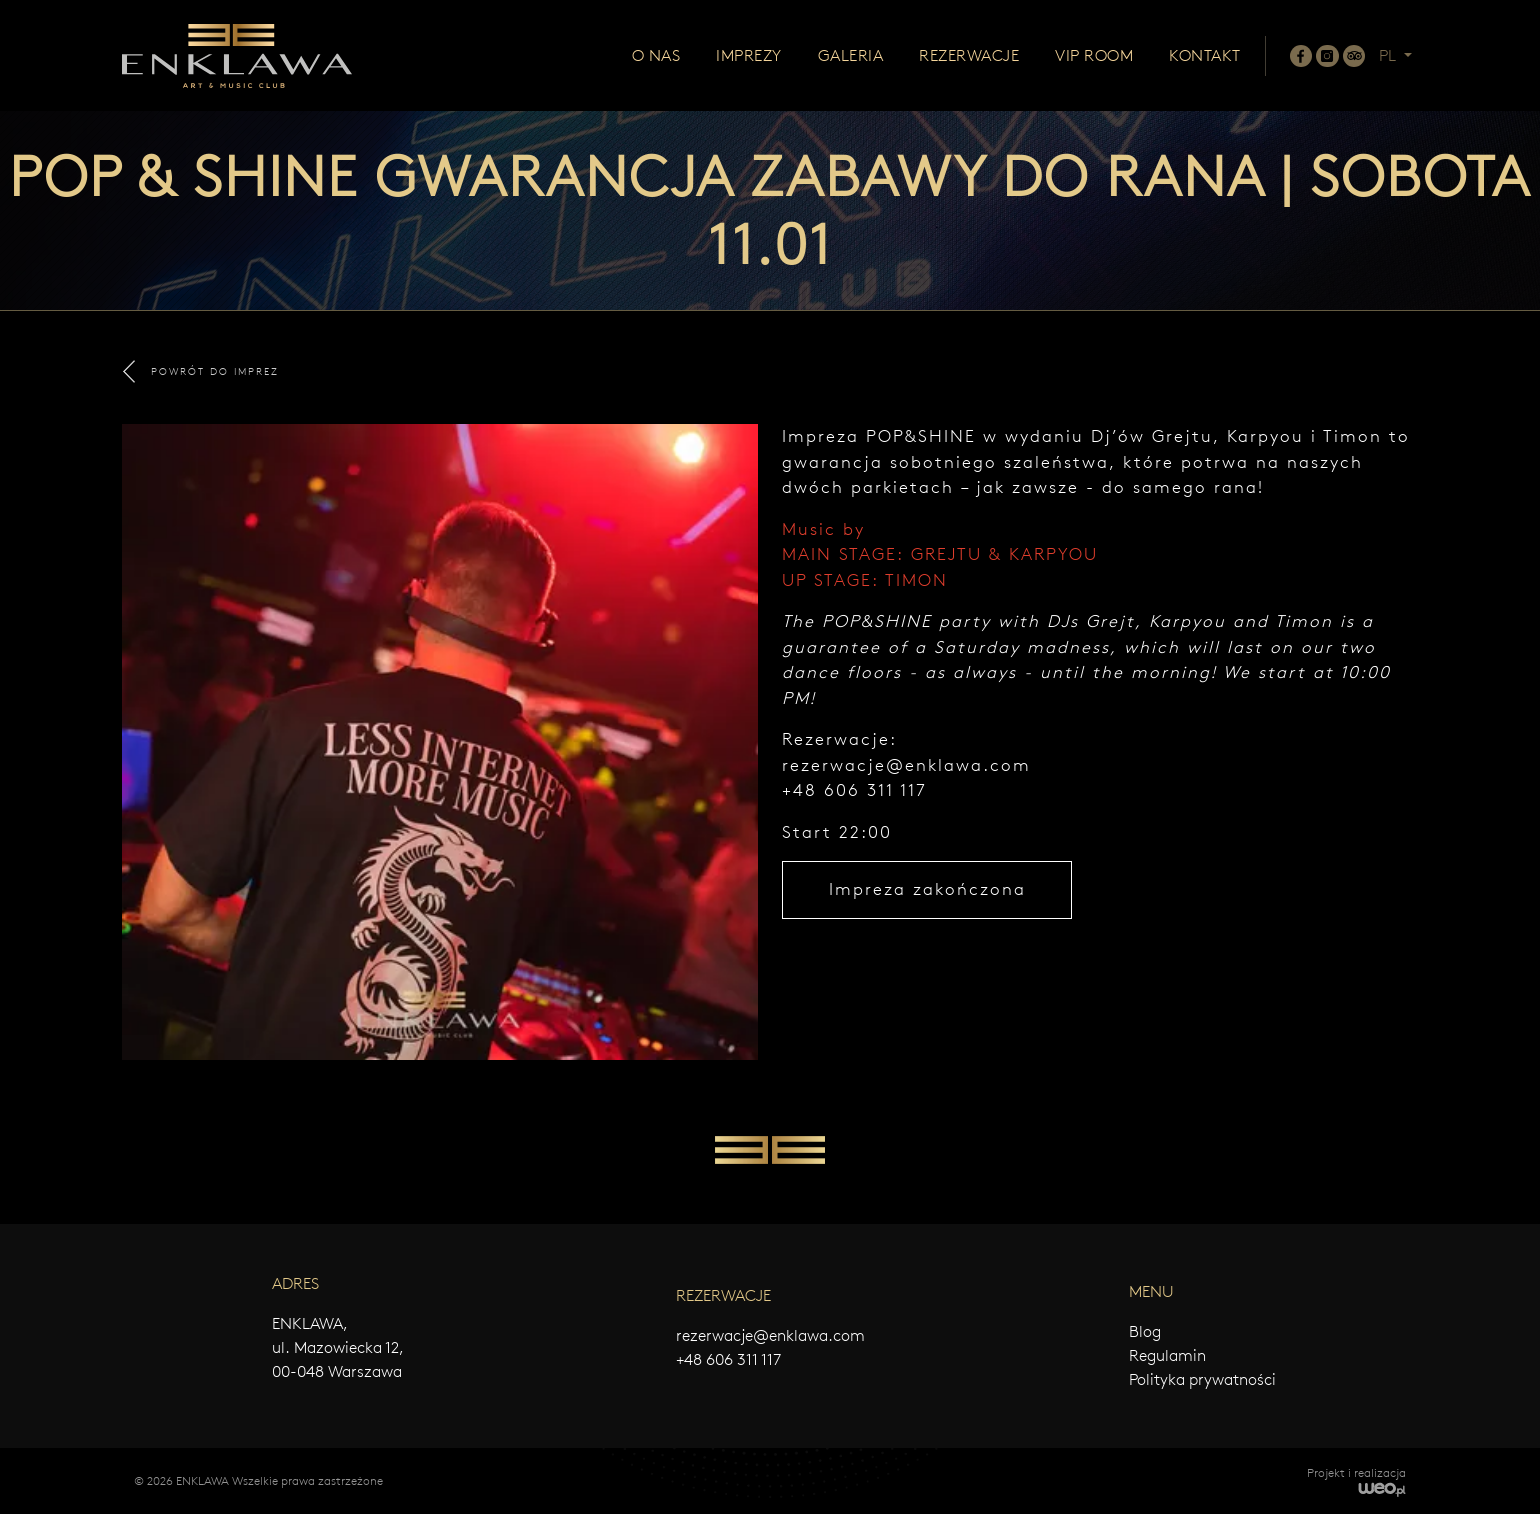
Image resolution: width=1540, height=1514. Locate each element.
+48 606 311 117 (728, 1359)
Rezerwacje (969, 55)
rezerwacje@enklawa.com (906, 765)
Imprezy (749, 55)
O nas (656, 55)
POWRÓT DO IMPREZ (201, 371)
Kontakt (1205, 55)
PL (1389, 55)
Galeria (851, 55)
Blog (1145, 1331)
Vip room (1094, 55)
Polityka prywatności (1202, 1379)
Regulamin (1167, 1355)
